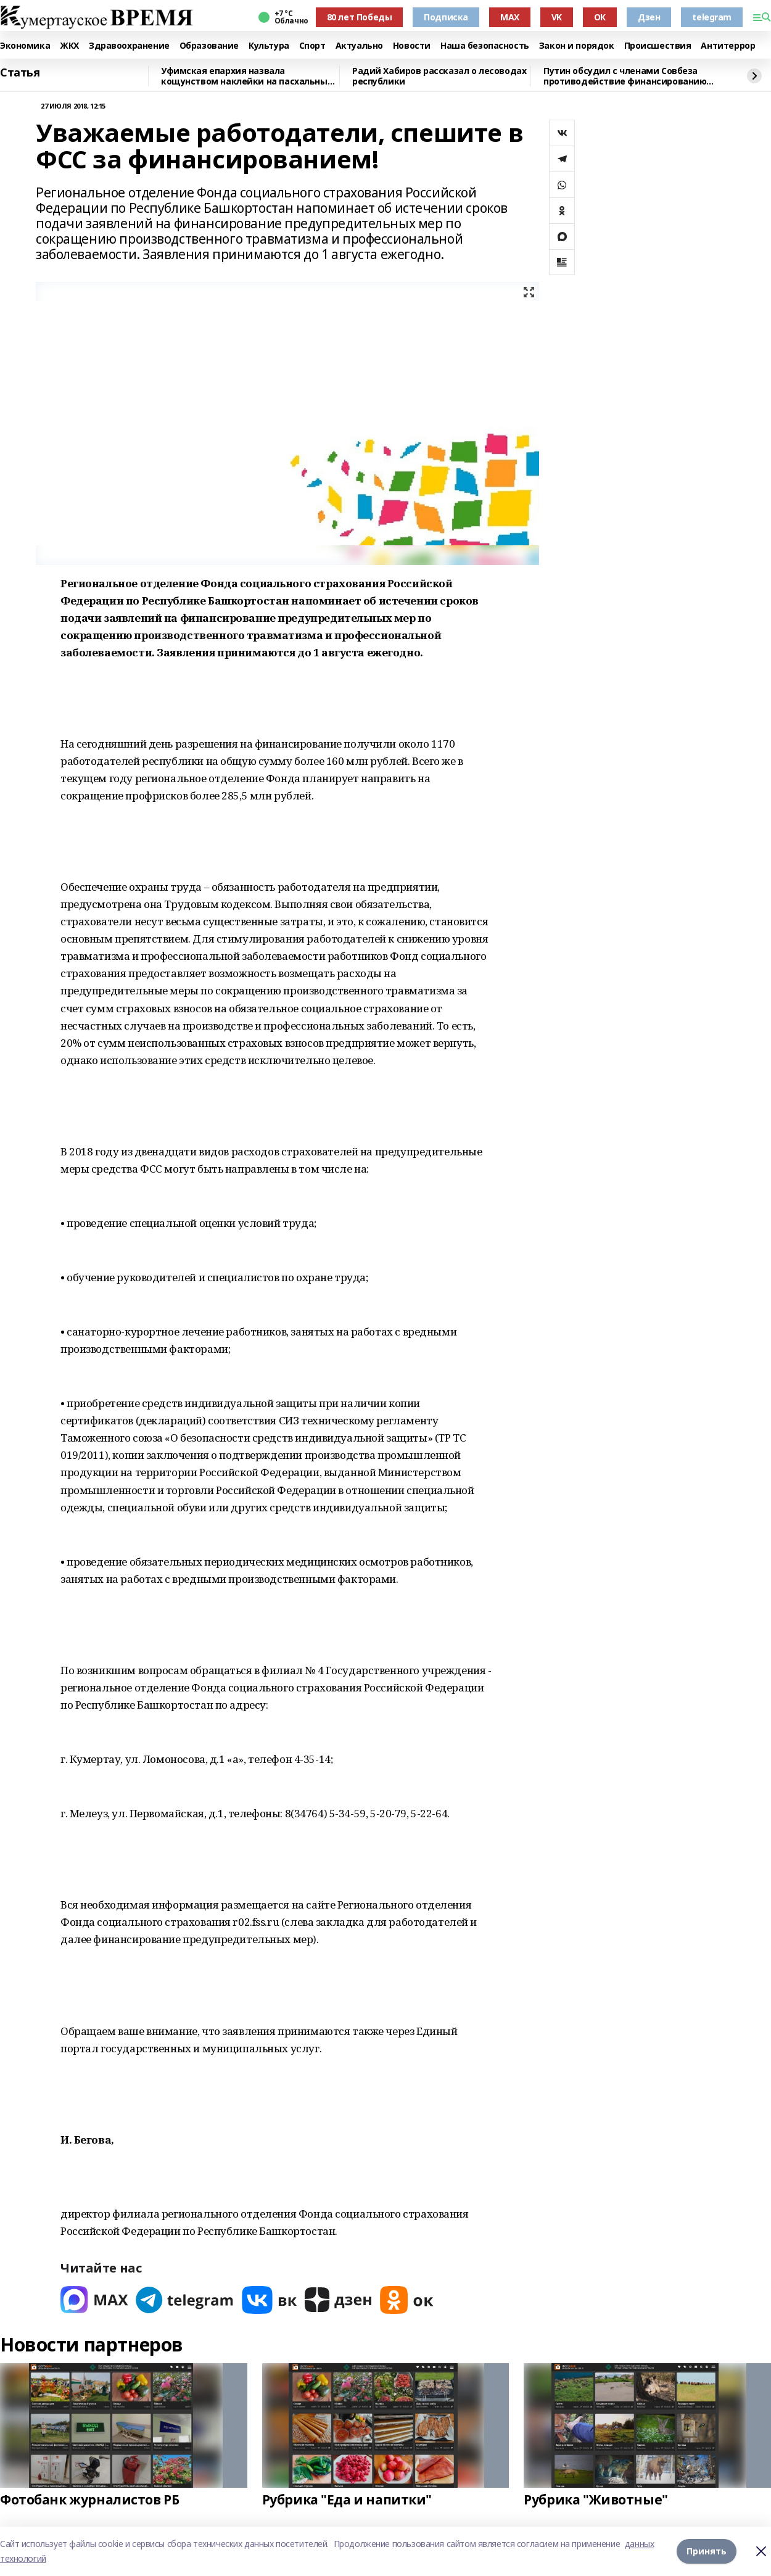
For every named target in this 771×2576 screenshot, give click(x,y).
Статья (19, 73)
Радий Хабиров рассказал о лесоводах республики (439, 76)
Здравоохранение (129, 46)
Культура (269, 46)
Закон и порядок (576, 46)
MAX (509, 17)
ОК (600, 17)
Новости (412, 46)
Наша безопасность (484, 46)
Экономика (25, 46)
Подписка (446, 17)
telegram (712, 17)
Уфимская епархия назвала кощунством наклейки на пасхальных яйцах (246, 76)
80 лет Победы (359, 17)
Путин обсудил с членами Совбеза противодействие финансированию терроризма (624, 76)
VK (556, 17)
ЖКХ (69, 46)
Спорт (312, 46)
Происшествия (657, 46)
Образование (209, 46)
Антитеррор (728, 46)
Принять (706, 2551)
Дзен (649, 17)
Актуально (359, 46)
